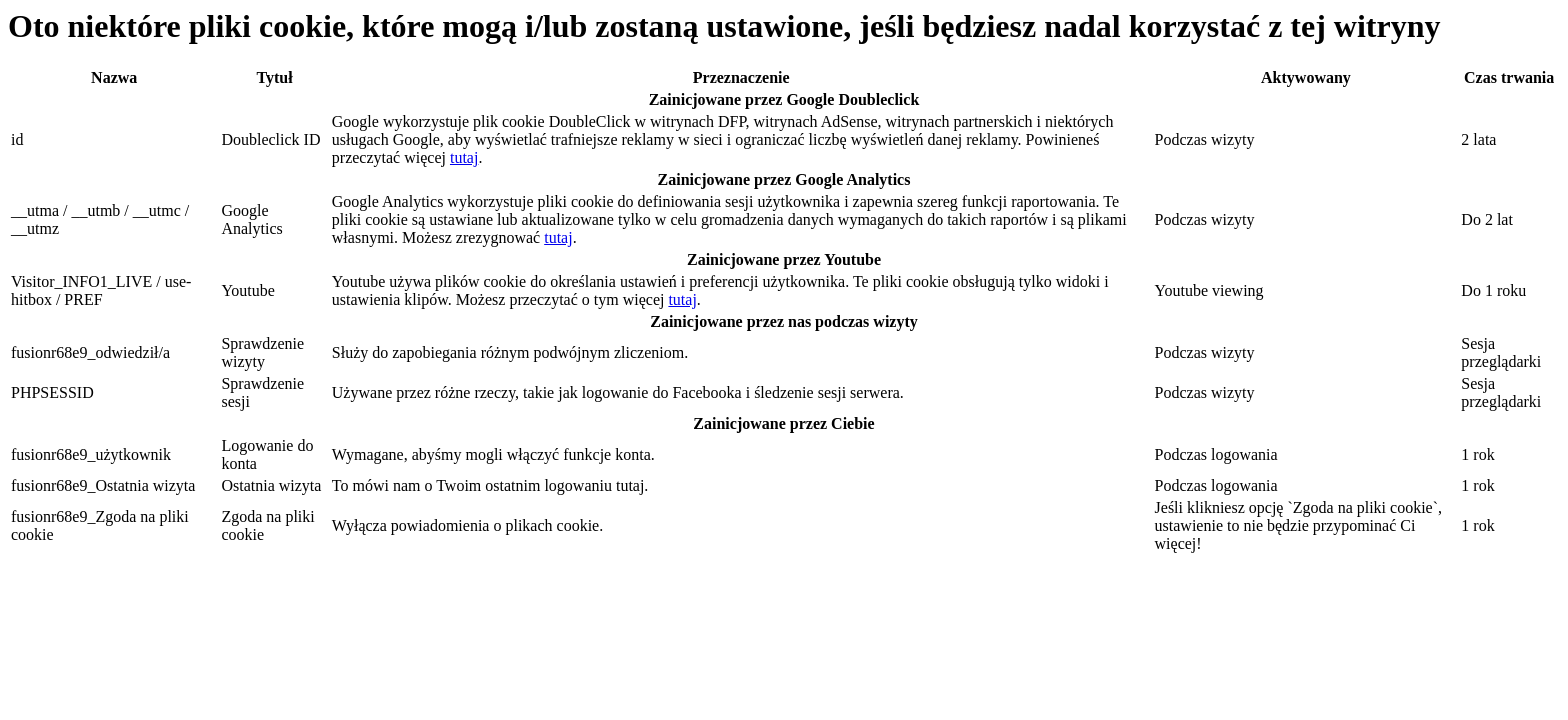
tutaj (464, 157)
